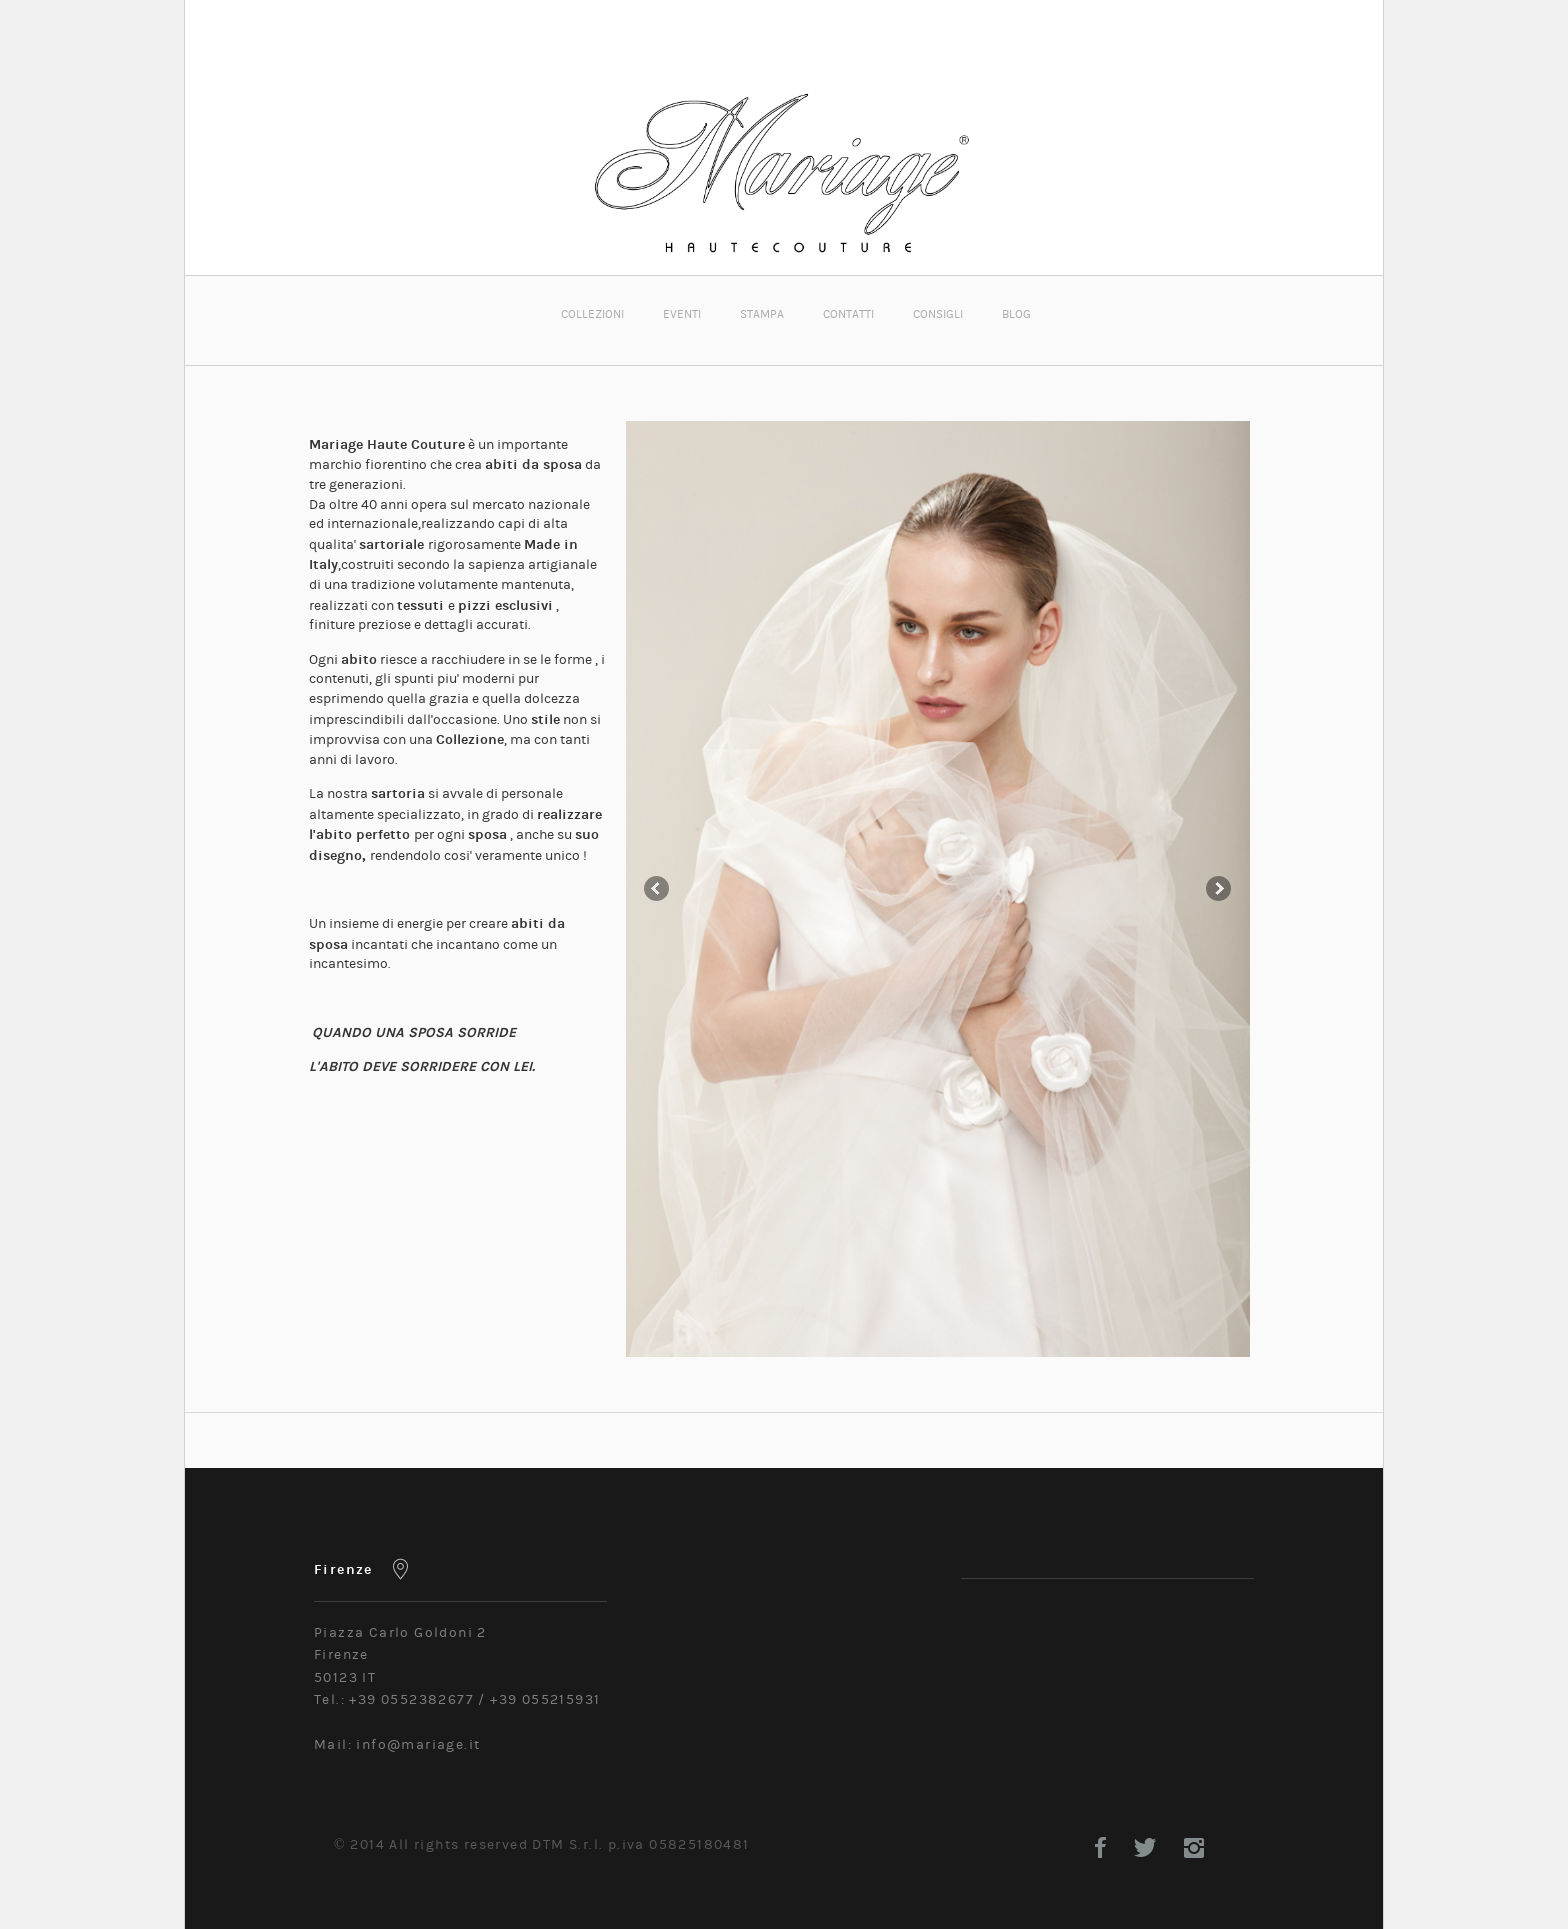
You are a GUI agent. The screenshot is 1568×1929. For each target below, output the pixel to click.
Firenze (343, 1569)
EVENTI (682, 314)
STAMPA (762, 314)
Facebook (1100, 1847)
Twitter (1145, 1847)
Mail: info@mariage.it (397, 1745)
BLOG (1016, 314)
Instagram (1194, 1847)
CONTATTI (848, 314)
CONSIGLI (938, 314)
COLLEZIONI (592, 314)
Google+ (1243, 1847)
